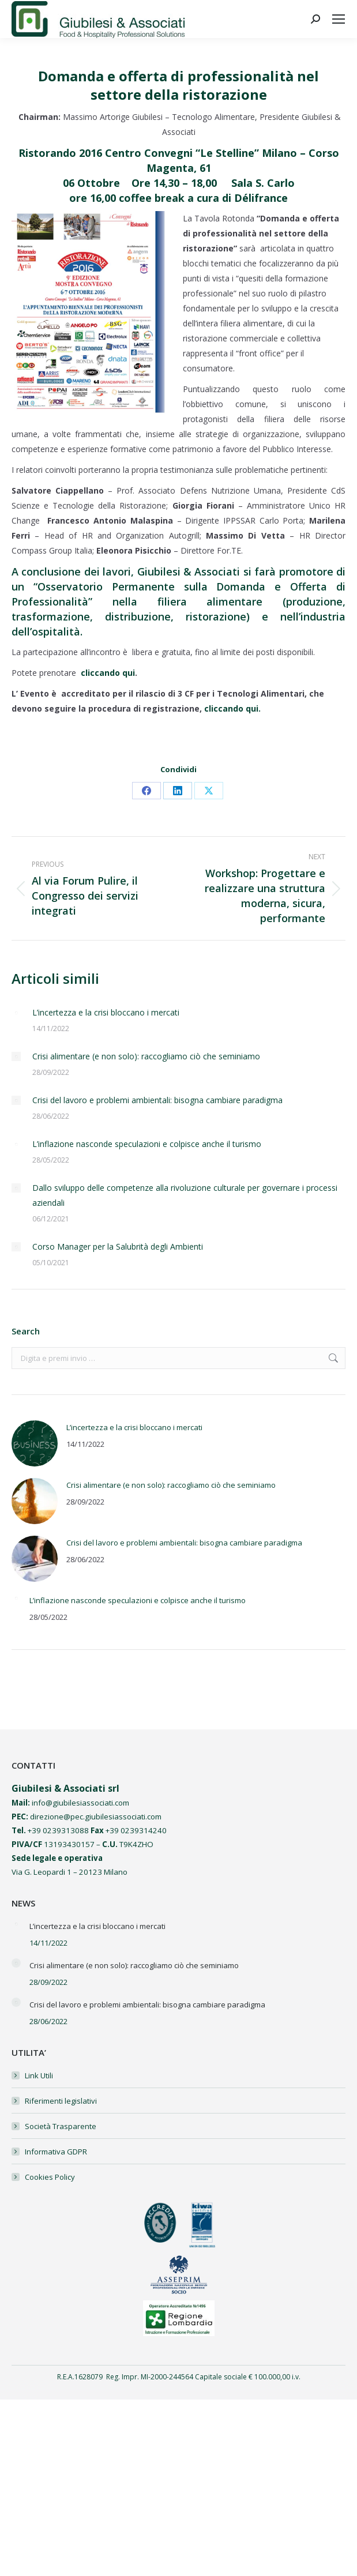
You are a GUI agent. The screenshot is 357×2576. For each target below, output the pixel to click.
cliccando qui (108, 672)
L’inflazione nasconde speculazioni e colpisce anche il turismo (146, 1143)
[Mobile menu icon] (338, 19)
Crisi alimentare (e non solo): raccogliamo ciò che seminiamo (146, 1056)
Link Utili (39, 2075)
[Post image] (16, 1012)
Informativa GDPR (56, 2151)
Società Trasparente (60, 2126)
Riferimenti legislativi (61, 2101)
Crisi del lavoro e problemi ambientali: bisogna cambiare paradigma (157, 1100)
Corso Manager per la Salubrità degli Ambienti (117, 1246)
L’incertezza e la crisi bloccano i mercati (105, 1012)
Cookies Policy (50, 2177)
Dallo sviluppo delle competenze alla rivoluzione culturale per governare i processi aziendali (184, 1195)
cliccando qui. (232, 708)
